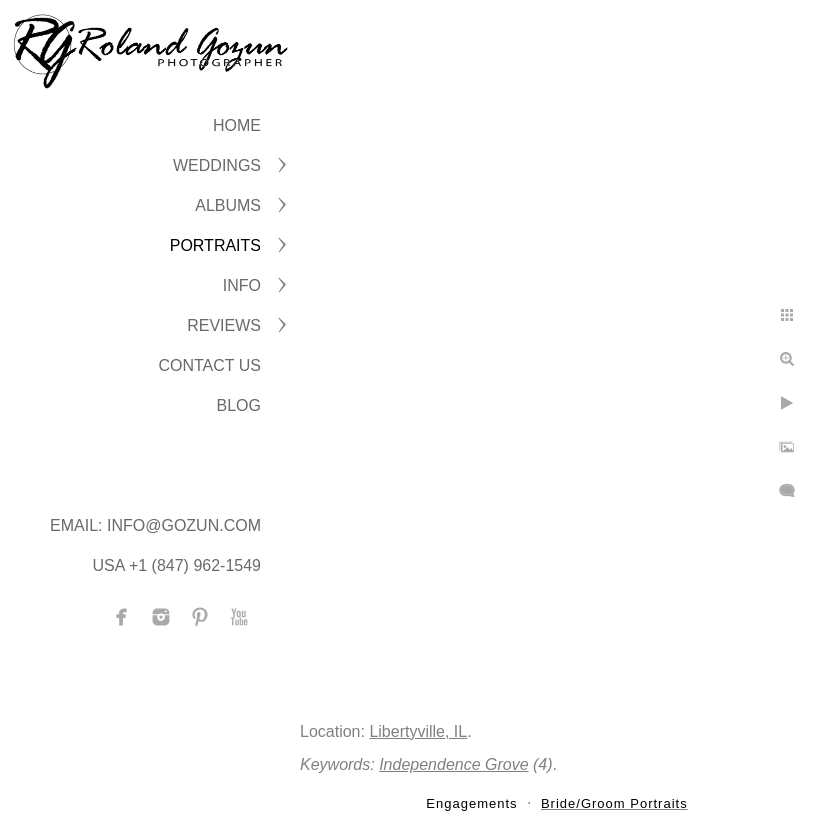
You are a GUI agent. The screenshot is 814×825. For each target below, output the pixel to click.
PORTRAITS (215, 245)
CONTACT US (209, 365)
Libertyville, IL (418, 731)
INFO (242, 285)
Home (237, 125)
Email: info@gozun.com (155, 525)
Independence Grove (453, 764)
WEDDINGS (217, 165)
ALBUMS (228, 205)
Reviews (224, 325)
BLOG (239, 405)
